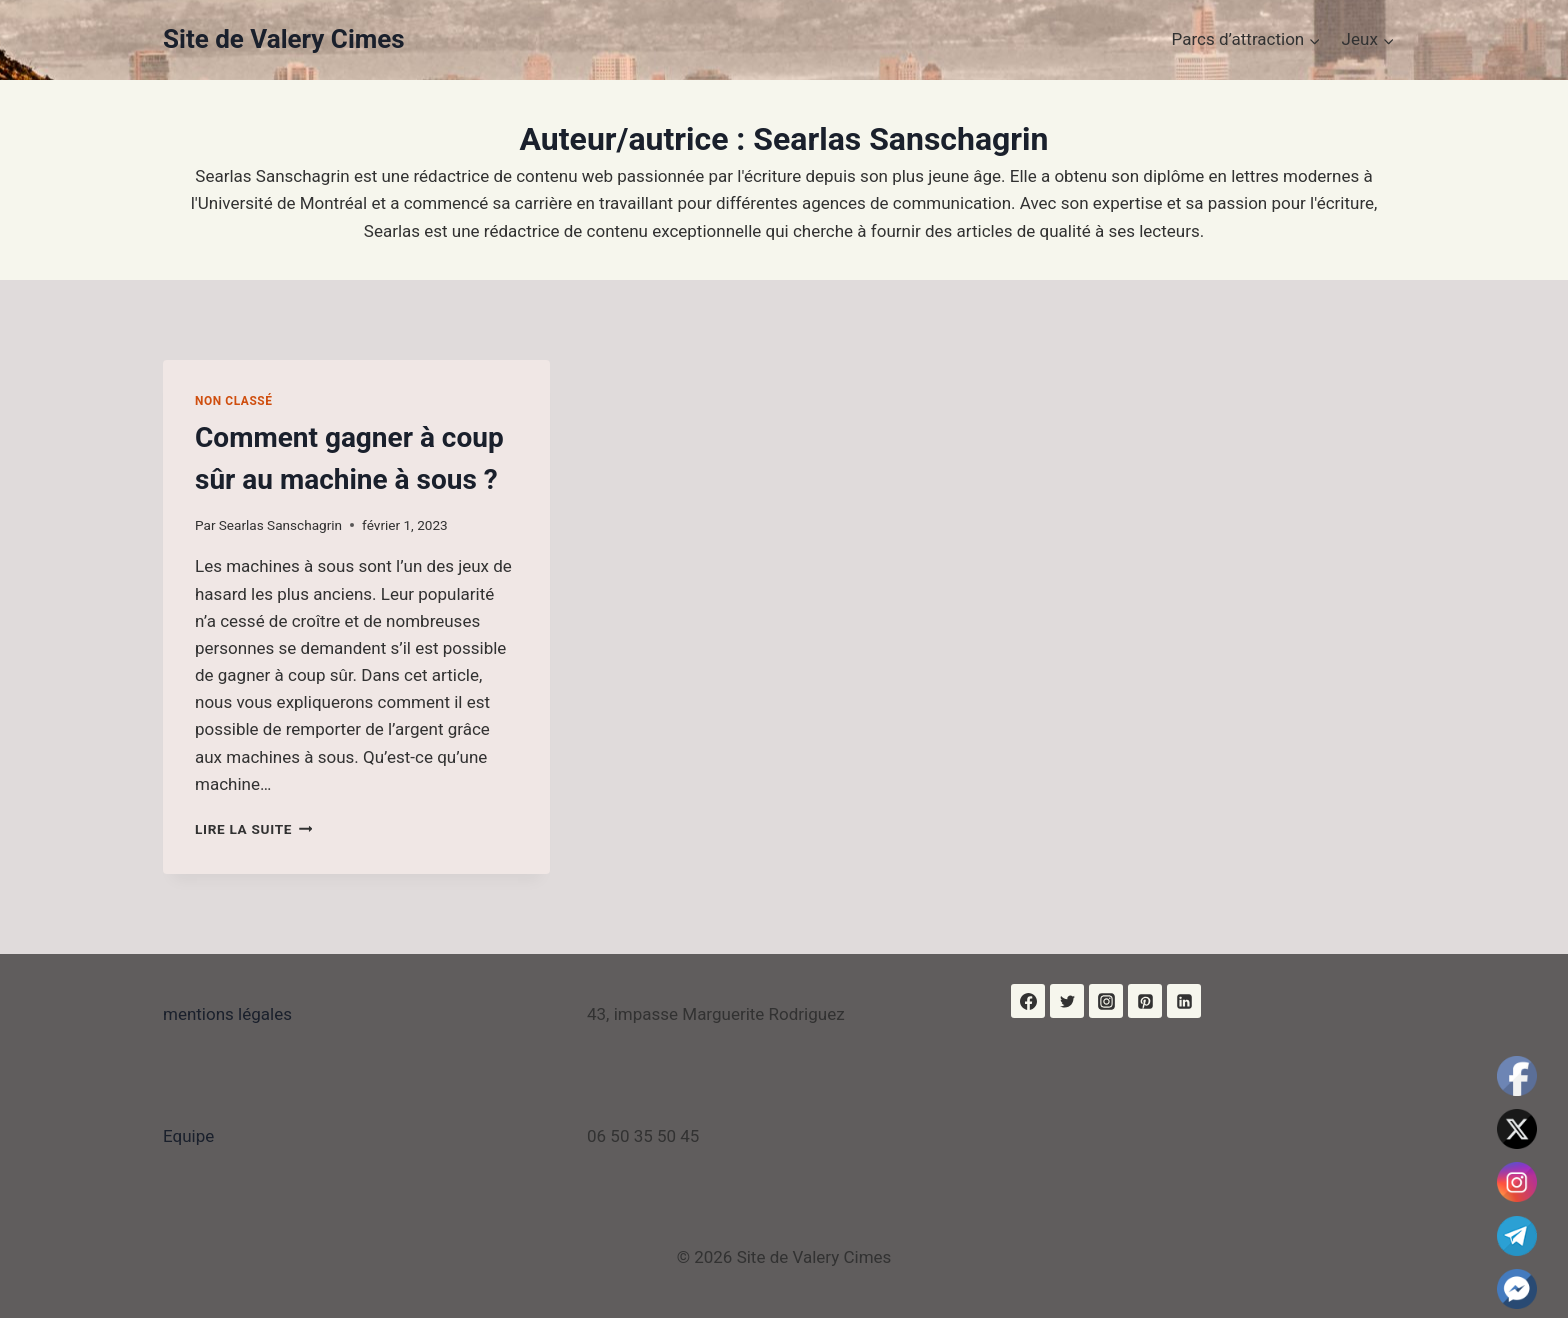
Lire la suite (253, 829)
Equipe (188, 1136)
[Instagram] (1106, 1001)
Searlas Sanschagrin (280, 525)
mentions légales (227, 1014)
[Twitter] (1067, 1001)
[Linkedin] (1184, 1001)
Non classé (234, 401)
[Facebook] (1028, 1001)
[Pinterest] (1145, 1001)
